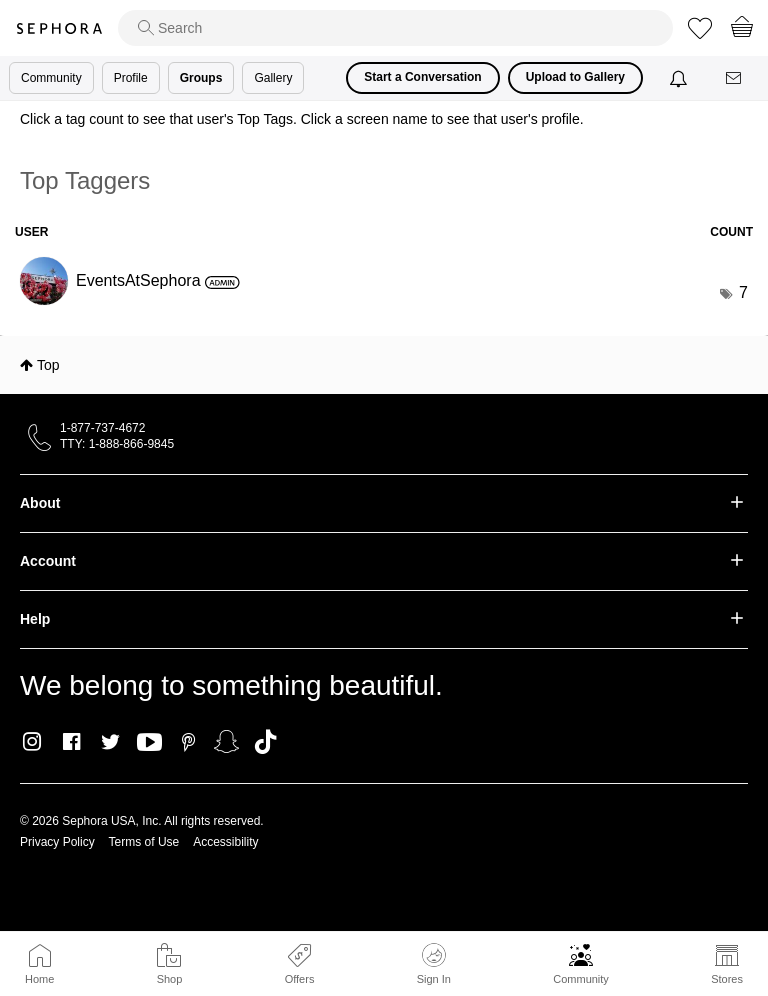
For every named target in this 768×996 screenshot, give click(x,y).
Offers (300, 979)
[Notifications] (680, 78)
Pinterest (188, 742)
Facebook (71, 742)
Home (39, 979)
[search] (395, 28)
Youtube (149, 743)
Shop (170, 979)
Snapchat (226, 742)
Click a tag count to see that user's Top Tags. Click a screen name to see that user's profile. (302, 119)
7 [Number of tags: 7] (743, 292)
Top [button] (48, 365)
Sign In (434, 964)
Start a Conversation (422, 77)
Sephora (59, 28)
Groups (201, 78)
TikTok (265, 742)
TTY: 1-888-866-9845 (117, 444)
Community (581, 979)
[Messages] (735, 78)
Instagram (32, 742)
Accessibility (225, 842)
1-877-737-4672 (102, 428)
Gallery (273, 78)
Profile (131, 78)
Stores (727, 979)
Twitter (110, 742)
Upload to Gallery (575, 77)
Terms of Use (144, 842)
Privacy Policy (57, 842)
